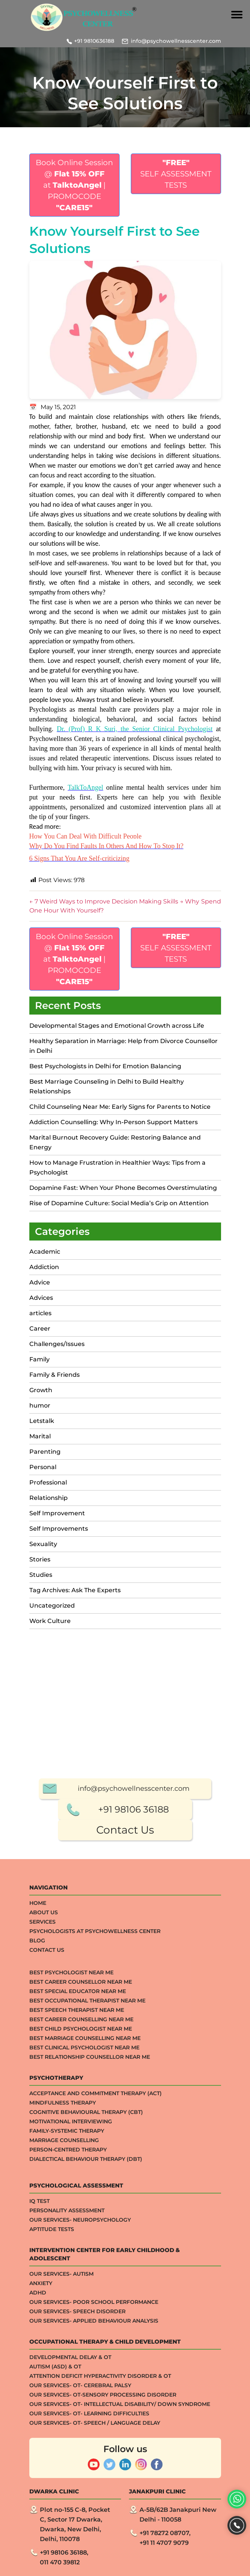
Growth (40, 1390)
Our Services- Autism (61, 2535)
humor (39, 1405)
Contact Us (125, 2091)
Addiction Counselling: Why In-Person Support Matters (113, 1122)
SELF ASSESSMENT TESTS (175, 174)
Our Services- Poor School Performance (93, 2563)
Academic (44, 1251)
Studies (40, 1574)
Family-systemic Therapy (66, 2392)
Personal (42, 1467)
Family (39, 1359)
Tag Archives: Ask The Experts (75, 1590)
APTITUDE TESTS (51, 2490)
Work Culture (50, 1620)
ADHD (37, 2553)
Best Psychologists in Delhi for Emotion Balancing (105, 1066)
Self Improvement (57, 1513)
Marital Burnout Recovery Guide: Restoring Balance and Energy (115, 1142)
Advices (41, 1297)
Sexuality (43, 1544)
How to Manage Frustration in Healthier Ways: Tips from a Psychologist (117, 1167)
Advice (39, 1282)
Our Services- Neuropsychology (80, 2481)
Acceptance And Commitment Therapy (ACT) (95, 2354)
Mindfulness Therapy (62, 2364)
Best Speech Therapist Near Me (76, 2271)
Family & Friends (54, 1374)
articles (40, 1313)
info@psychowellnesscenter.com (176, 41)
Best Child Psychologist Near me (80, 2290)
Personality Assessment (67, 2471)
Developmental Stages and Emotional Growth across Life (116, 1025)
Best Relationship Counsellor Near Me (89, 2318)
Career (39, 1328)
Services (42, 2183)
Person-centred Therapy (68, 2410)
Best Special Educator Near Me (77, 2252)
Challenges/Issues (57, 1343)
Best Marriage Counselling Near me (85, 2299)
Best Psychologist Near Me (71, 2233)
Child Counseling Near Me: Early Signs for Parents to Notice (120, 1106)
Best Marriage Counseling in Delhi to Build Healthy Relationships (106, 1086)
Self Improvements (58, 1528)
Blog (37, 2201)
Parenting (45, 1451)
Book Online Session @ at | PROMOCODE (74, 185)
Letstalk (41, 1420)
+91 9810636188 (94, 41)
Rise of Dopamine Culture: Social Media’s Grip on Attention (119, 1203)
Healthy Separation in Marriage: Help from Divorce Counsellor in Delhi (123, 1045)
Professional (48, 1482)
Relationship (48, 1497)
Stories (39, 1559)
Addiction (44, 1267)
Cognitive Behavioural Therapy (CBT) (86, 2373)
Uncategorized (52, 1605)
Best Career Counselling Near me (81, 2280)
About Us (43, 2173)
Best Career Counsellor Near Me (80, 2243)
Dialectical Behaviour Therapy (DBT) (85, 2420)
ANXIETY (40, 2544)
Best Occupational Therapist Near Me (87, 2261)
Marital (40, 1436)
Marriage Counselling (64, 2401)
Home (37, 2164)
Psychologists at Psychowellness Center (95, 2192)
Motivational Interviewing (70, 2382)
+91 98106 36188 (133, 2070)
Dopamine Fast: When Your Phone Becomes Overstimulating (123, 1187)
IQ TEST (39, 2462)
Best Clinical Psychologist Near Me (84, 2308)
